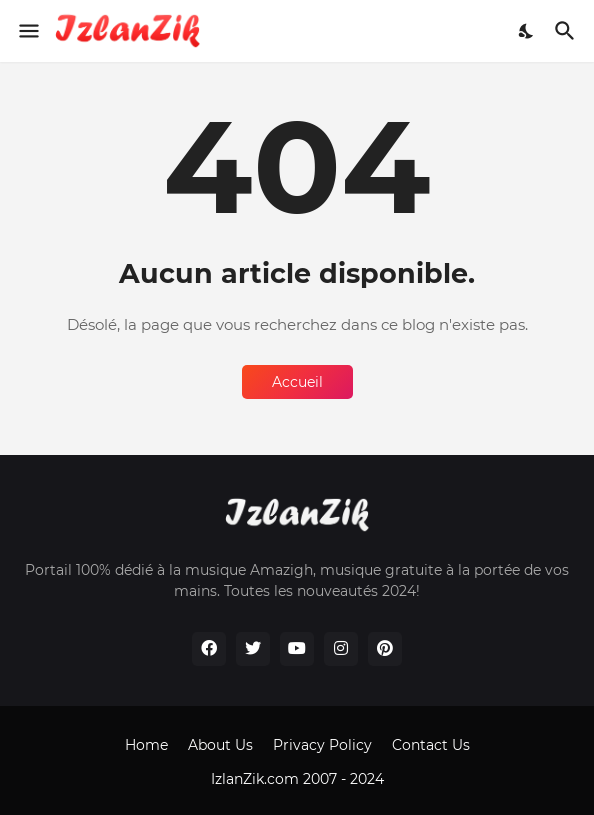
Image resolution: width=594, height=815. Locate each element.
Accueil (297, 382)
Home (146, 745)
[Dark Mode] (527, 31)
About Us (220, 745)
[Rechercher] (567, 31)
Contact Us (431, 745)
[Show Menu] (27, 31)
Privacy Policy (322, 745)
